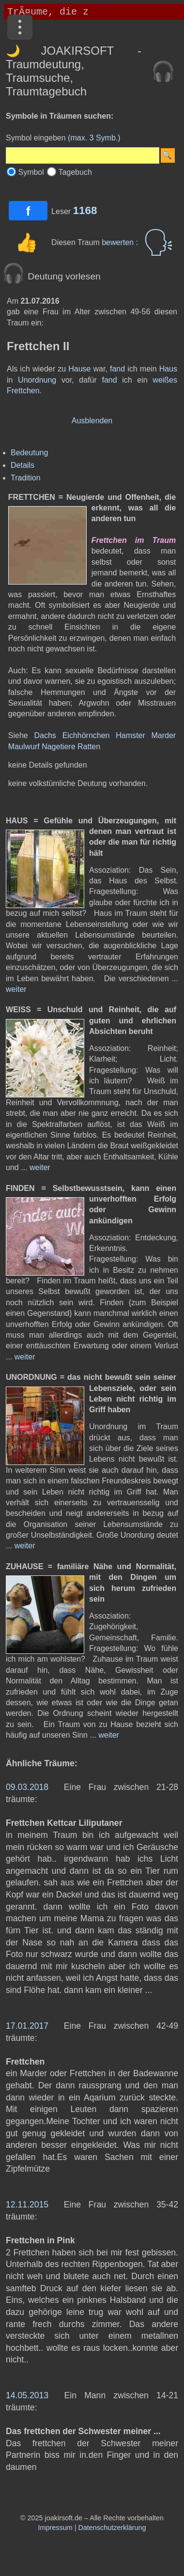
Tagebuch (75, 172)
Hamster (130, 735)
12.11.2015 (27, 2204)
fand (117, 369)
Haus (168, 369)
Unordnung (37, 380)
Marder (164, 735)
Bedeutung (29, 452)
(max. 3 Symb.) (94, 138)
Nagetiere (58, 746)
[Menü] (19, 27)
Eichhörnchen (86, 735)
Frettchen (23, 390)
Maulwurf (24, 746)
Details (22, 465)
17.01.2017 (27, 2026)
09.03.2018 (27, 1787)
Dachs (45, 735)
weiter (16, 989)
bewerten (119, 242)
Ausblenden (92, 420)
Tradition (26, 478)
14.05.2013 (27, 2395)
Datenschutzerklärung (112, 2527)
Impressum (55, 2527)
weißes (165, 380)
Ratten (88, 746)
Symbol (31, 172)
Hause (79, 369)
